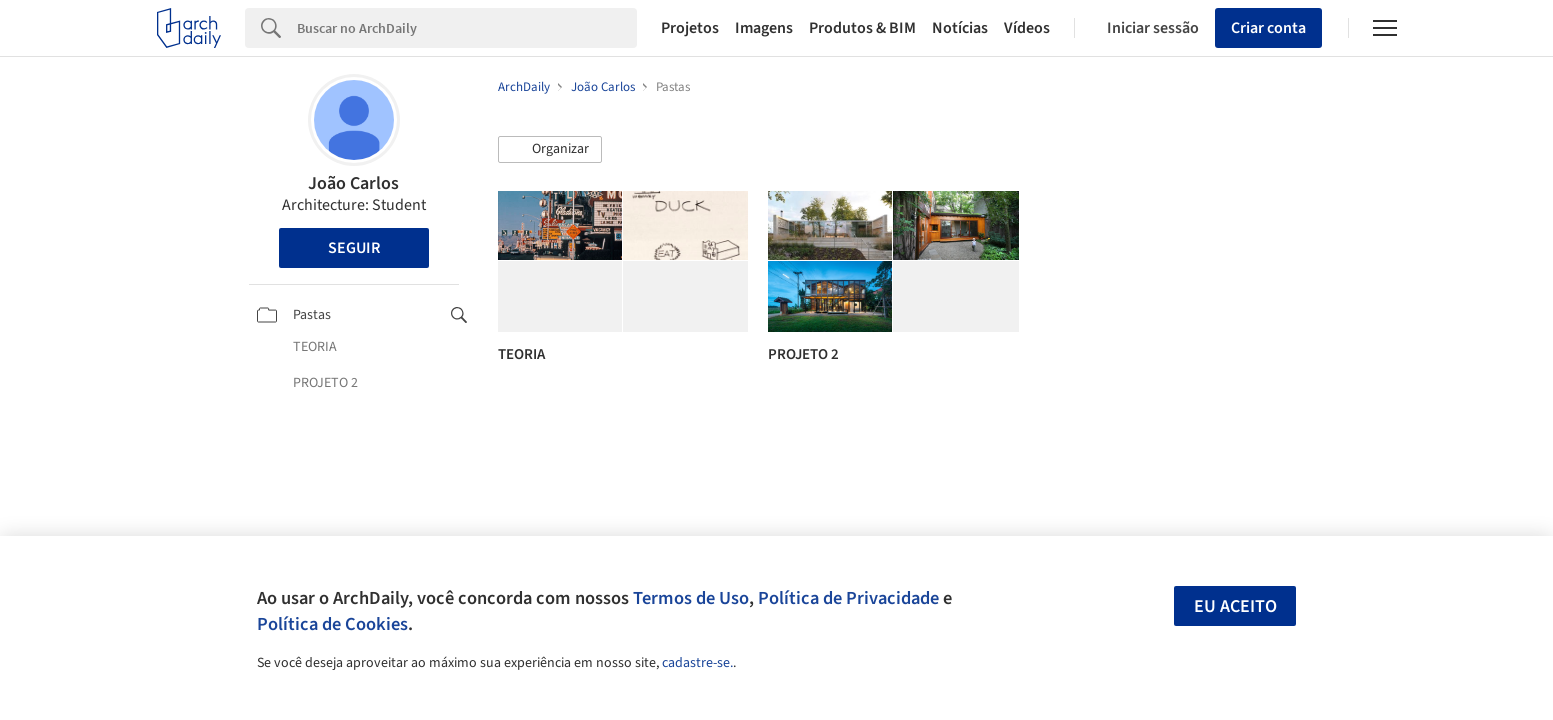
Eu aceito (1235, 606)
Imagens (764, 28)
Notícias (960, 28)
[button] (550, 150)
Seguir (354, 248)
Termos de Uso (691, 598)
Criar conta (1268, 28)
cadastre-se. (697, 663)
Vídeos (1027, 28)
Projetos (690, 28)
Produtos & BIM (862, 28)
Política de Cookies (332, 624)
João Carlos (353, 183)
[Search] (467, 28)
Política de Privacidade (848, 598)
